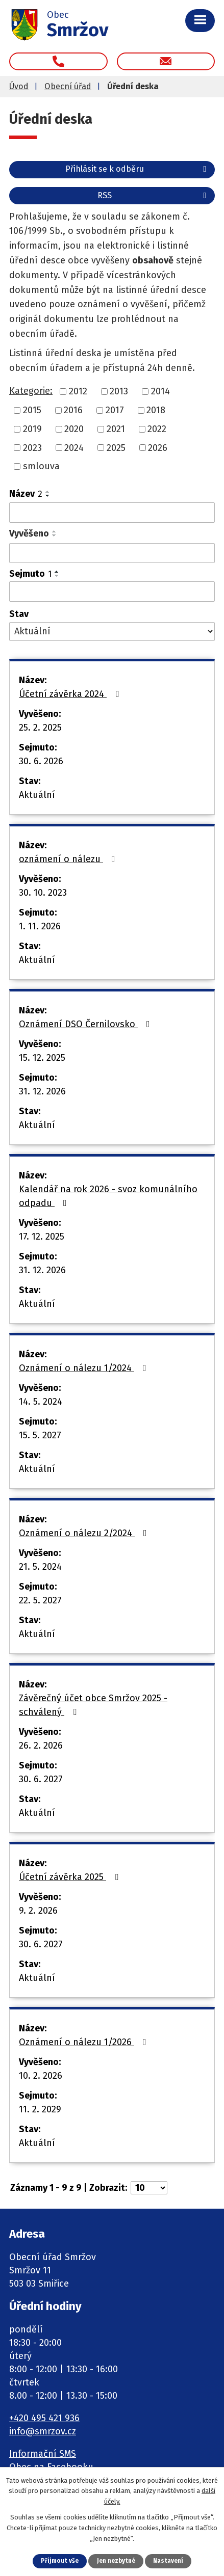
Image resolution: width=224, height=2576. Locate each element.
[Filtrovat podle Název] (112, 512)
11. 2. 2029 (40, 2109)
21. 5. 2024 (40, 1566)
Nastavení (168, 2560)
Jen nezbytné (116, 2560)
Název (25, 493)
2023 (32, 447)
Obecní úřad (67, 86)
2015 (32, 410)
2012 (78, 391)
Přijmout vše (60, 2560)
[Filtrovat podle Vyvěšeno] (112, 553)
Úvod (19, 86)
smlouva (41, 466)
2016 (73, 410)
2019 (32, 429)
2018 (155, 410)
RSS (153, 195)
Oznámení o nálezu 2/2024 (85, 1533)
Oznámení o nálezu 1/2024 (85, 1368)
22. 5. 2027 (40, 1600)
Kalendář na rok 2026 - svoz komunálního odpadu (108, 1196)
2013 (119, 391)
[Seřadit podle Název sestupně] (48, 496)
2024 (74, 447)
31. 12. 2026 (42, 1091)
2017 (115, 410)
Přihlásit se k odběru (137, 169)
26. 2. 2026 (41, 1745)
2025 (116, 447)
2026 (157, 447)
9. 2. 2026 (38, 1910)
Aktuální (37, 794)
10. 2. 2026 (40, 2075)
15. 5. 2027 (40, 1435)
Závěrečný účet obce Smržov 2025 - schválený (93, 1705)
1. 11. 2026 (40, 926)
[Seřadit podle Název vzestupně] (48, 492)
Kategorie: (31, 390)
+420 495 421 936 (44, 2418)
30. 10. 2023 (43, 892)
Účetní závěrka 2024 (71, 694)
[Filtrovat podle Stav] (112, 631)
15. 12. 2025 (42, 1057)
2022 (156, 429)
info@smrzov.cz (42, 2431)
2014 (160, 391)
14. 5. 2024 (40, 1401)
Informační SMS (42, 2453)
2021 (116, 429)
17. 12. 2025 (41, 1236)
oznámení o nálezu (69, 859)
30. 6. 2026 (41, 761)
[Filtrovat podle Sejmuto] (112, 591)
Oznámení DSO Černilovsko (86, 1024)
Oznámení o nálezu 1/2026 (85, 2042)
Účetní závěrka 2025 (70, 1877)
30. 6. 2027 (41, 1779)
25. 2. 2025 (40, 727)
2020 (74, 429)
